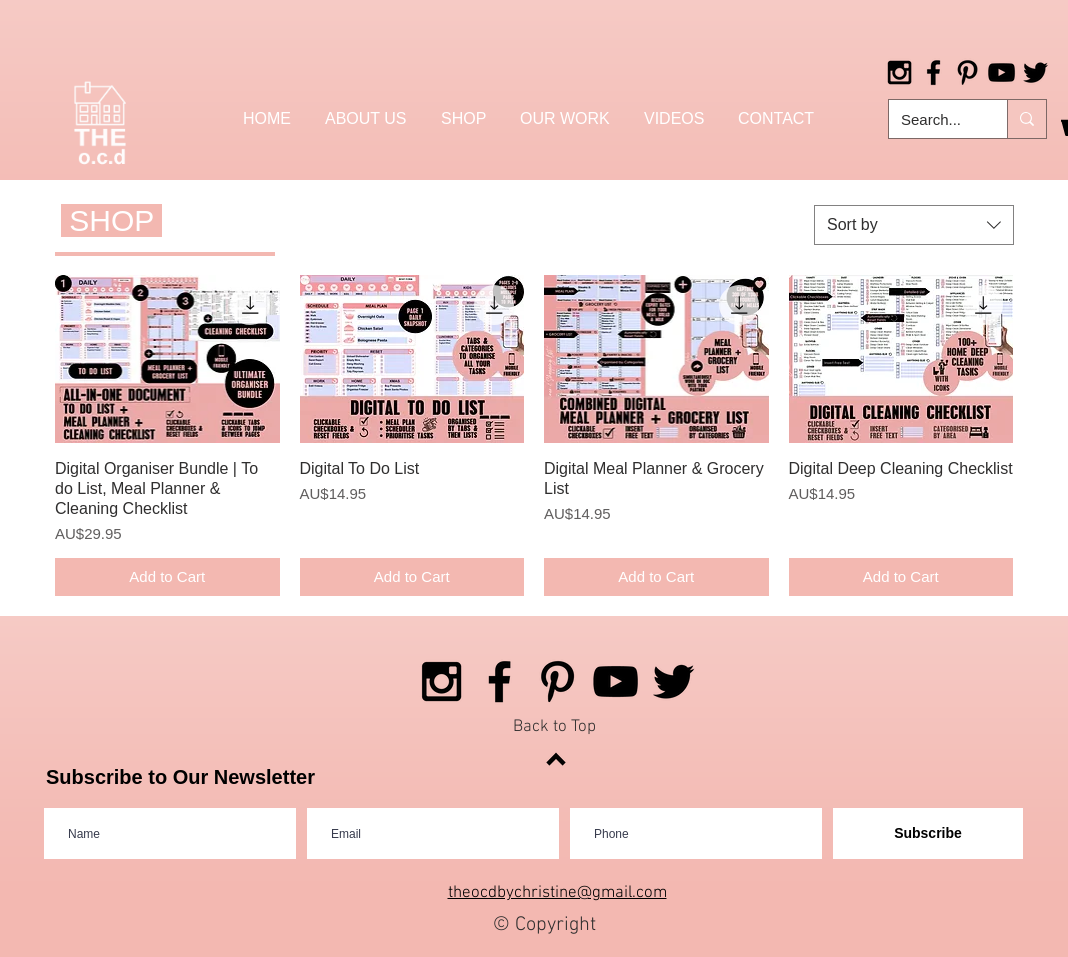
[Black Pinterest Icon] (967, 72)
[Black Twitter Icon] (1035, 72)
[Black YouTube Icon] (1001, 72)
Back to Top (554, 727)
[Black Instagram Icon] (899, 72)
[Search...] (933, 119)
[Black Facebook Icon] (933, 72)
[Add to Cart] (167, 577)
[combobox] (914, 225)
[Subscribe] (928, 833)
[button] (463, 118)
